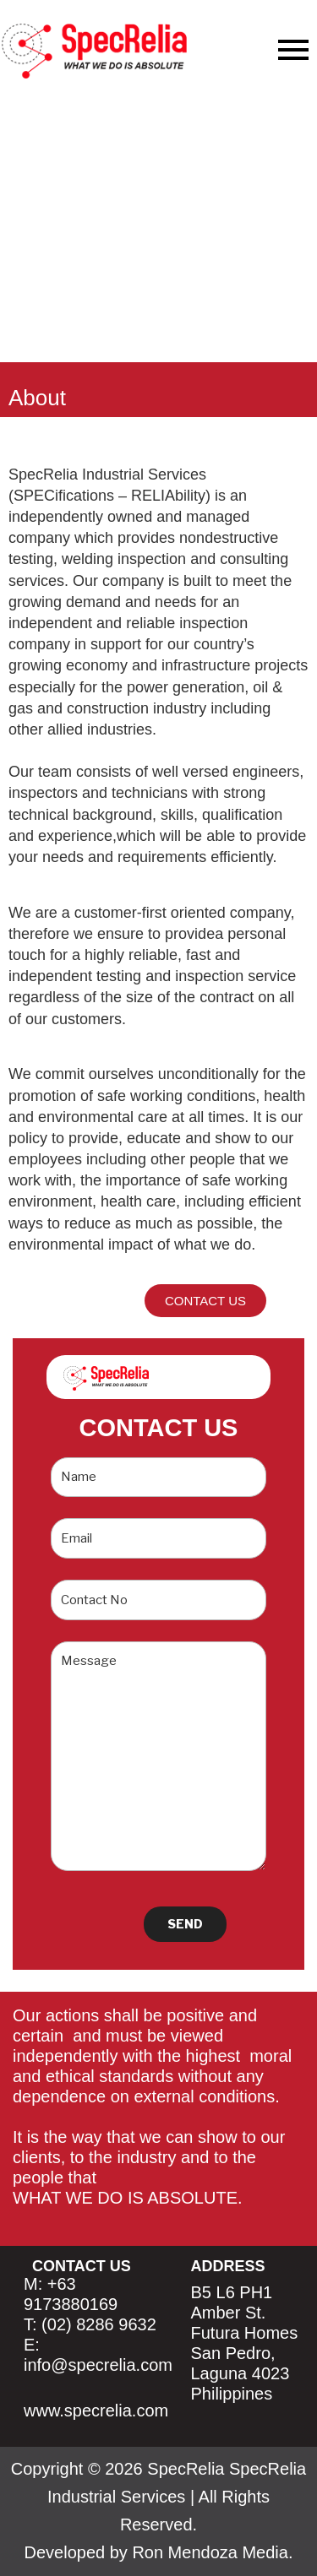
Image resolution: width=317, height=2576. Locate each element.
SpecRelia (185, 2468)
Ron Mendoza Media (210, 2552)
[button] (205, 1300)
